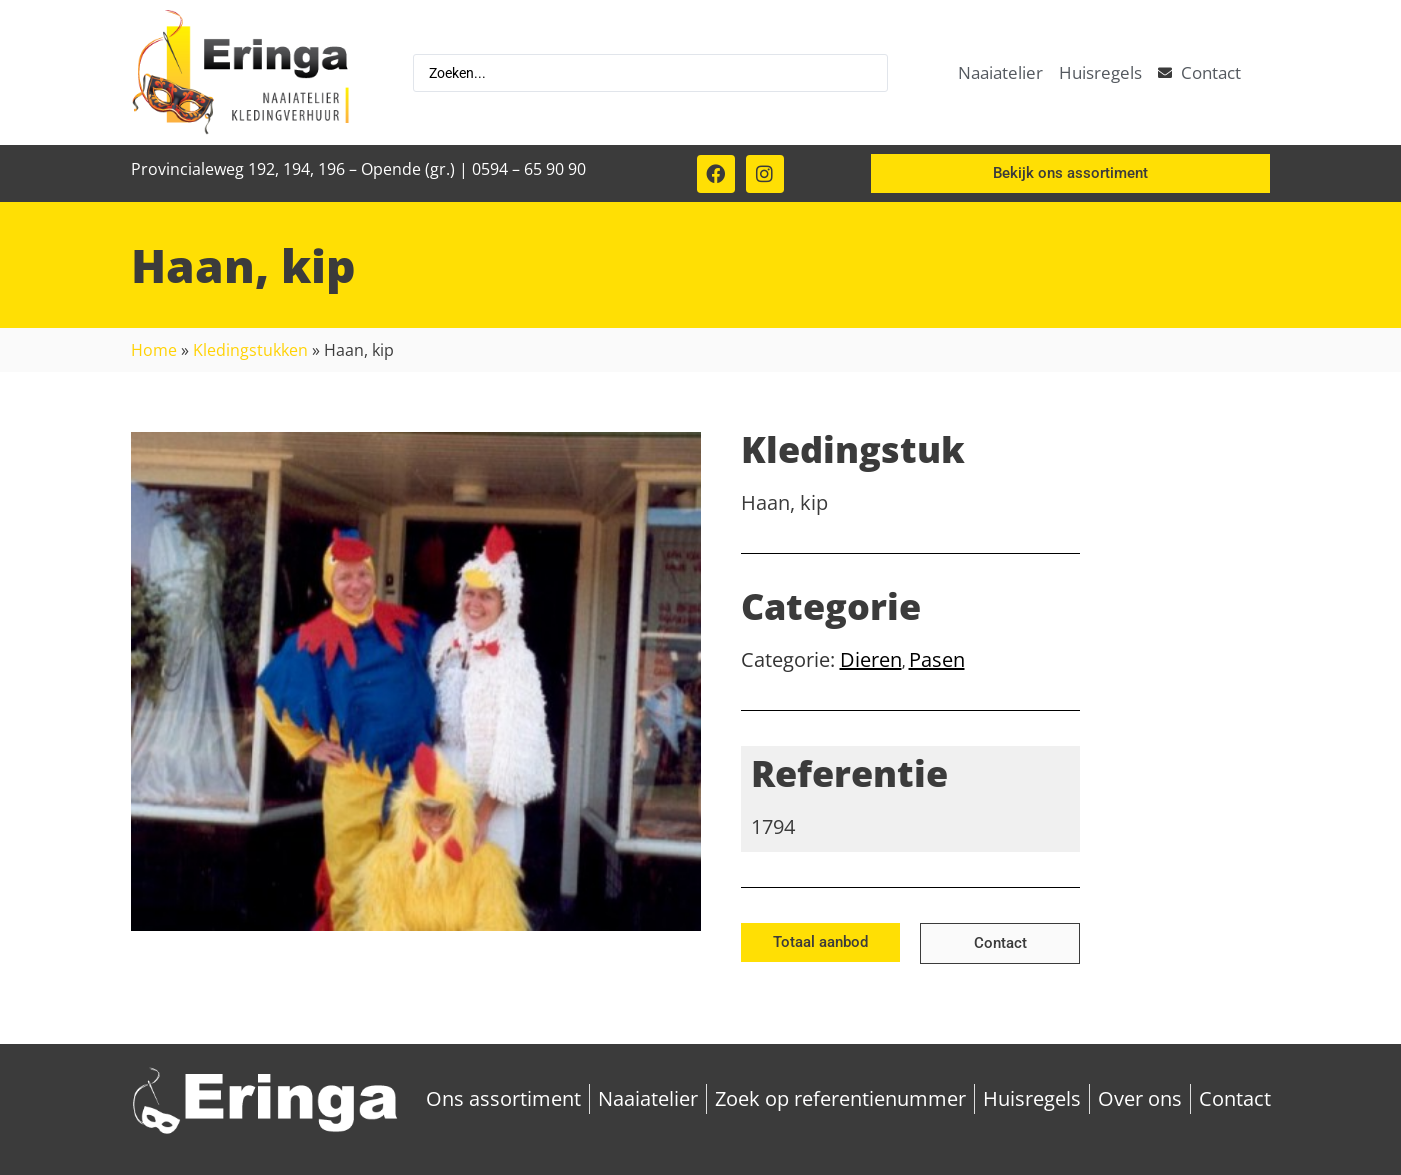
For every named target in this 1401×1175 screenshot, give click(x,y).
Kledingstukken (250, 350)
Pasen (937, 659)
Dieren (871, 659)
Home (154, 350)
